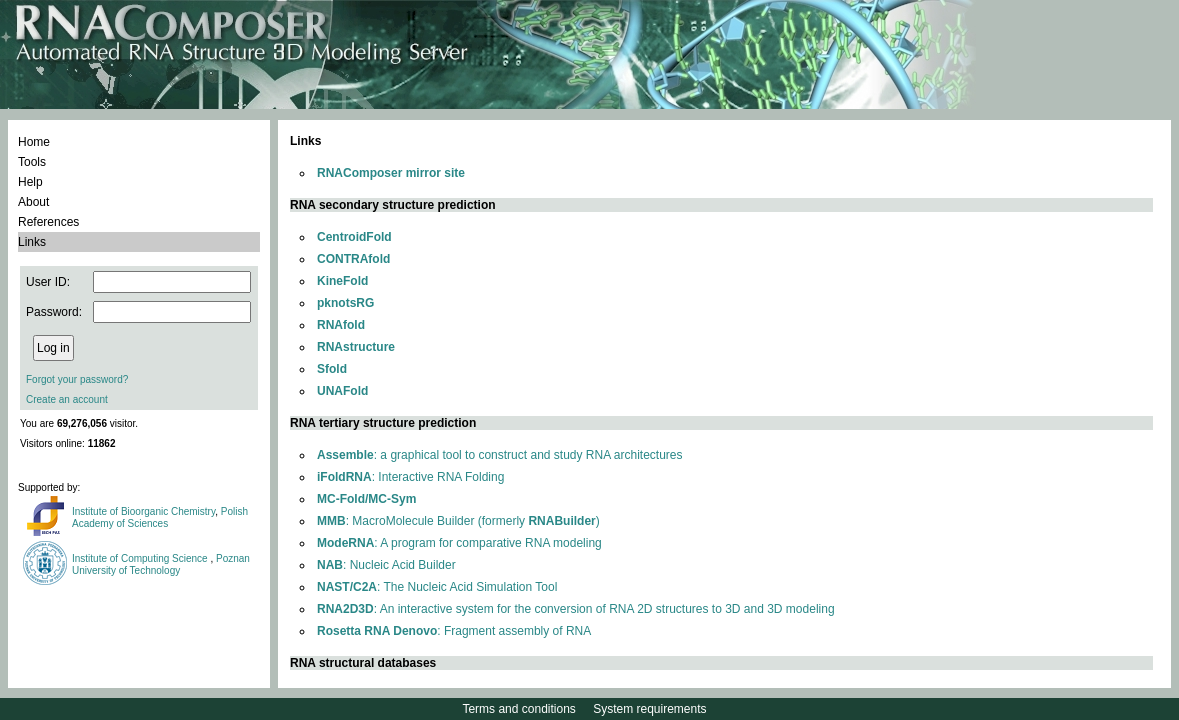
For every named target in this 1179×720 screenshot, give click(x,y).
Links (32, 242)
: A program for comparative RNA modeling (459, 543)
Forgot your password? (77, 379)
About (33, 202)
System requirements (649, 709)
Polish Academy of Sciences (160, 517)
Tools (32, 162)
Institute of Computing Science (141, 558)
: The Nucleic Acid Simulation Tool (437, 587)
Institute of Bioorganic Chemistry (143, 511)
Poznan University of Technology (161, 564)
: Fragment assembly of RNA (454, 631)
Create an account (67, 399)
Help (30, 182)
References (48, 222)
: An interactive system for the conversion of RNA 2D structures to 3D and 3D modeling (576, 609)
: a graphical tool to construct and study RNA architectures (500, 455)
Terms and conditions (518, 709)
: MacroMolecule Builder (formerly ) (458, 521)
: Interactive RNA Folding (410, 477)
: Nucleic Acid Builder (386, 565)
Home (34, 142)
